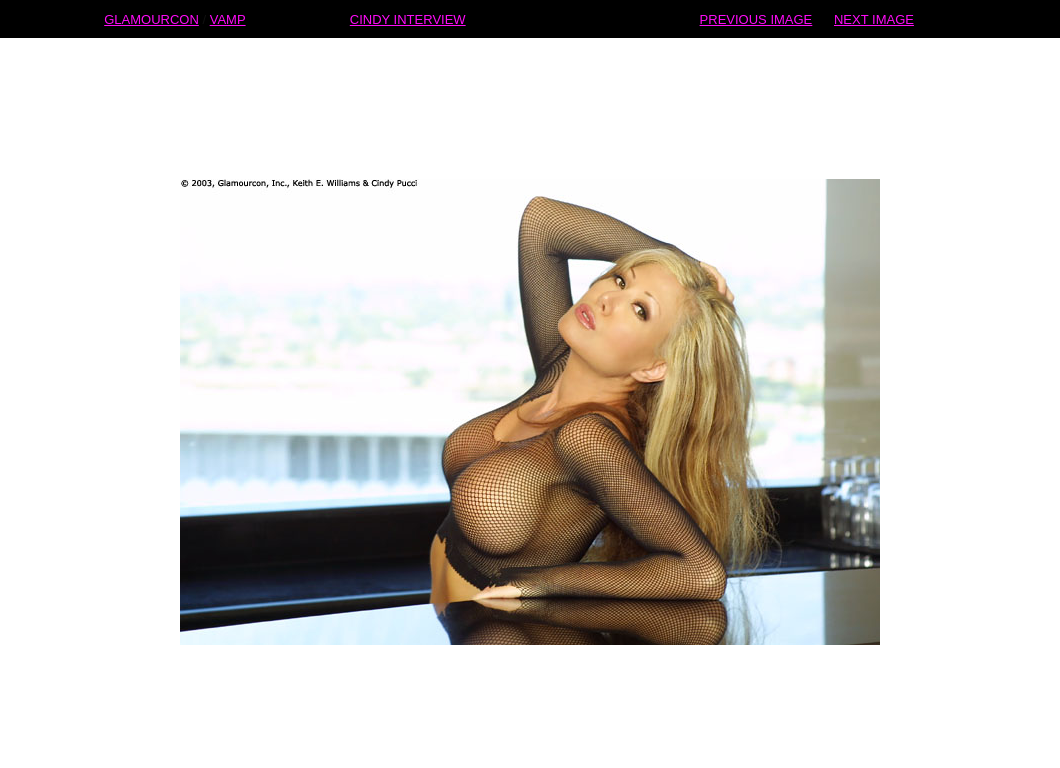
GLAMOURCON (151, 18)
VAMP (228, 18)
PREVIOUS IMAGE (756, 18)
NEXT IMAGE (874, 18)
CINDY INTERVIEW (408, 18)
